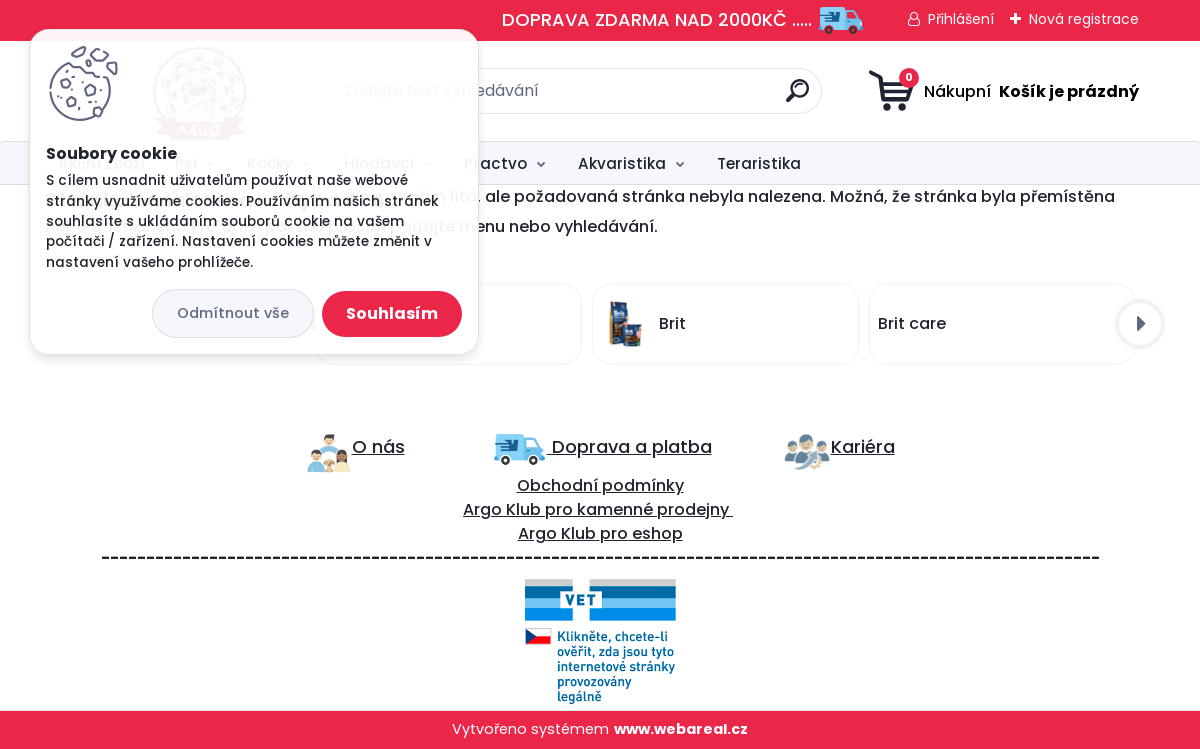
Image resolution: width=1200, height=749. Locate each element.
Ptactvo (495, 163)
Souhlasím (392, 313)
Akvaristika (622, 163)
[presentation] (1140, 324)
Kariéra (863, 446)
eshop (655, 533)
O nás (378, 446)
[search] (797, 98)
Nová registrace (1084, 19)
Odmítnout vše (233, 313)
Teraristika (759, 163)
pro (614, 533)
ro (564, 509)
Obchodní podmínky (600, 485)
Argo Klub (502, 509)
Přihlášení (961, 19)
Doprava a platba (629, 446)
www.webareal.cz (681, 729)
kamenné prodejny (651, 509)
